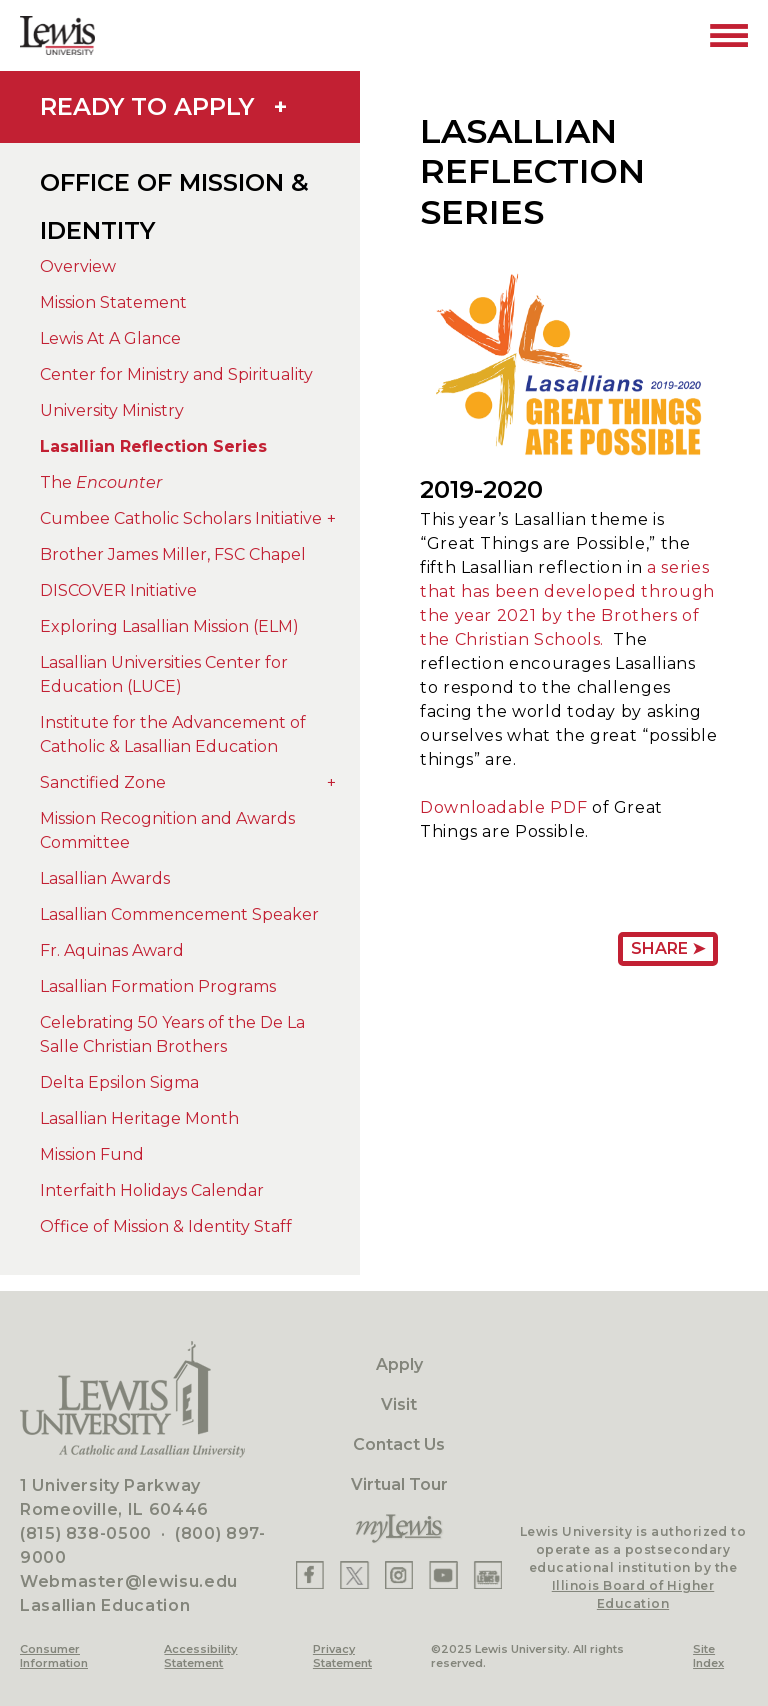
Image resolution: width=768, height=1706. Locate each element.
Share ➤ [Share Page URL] (668, 948)
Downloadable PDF (506, 807)
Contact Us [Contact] (399, 1444)
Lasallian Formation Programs (158, 986)
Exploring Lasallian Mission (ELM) (169, 626)
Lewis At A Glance (110, 338)
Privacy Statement (342, 1656)
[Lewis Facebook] (310, 1575)
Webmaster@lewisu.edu (129, 1581)
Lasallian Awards (105, 878)
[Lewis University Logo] (57, 35)
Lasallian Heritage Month (139, 1118)
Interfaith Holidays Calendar (152, 1190)
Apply (399, 1364)
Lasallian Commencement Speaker (179, 914)
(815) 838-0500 (86, 1533)
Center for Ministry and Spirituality (176, 374)
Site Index (708, 1656)
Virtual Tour (399, 1484)
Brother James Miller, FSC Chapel (173, 554)
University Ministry (112, 410)
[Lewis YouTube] (443, 1575)
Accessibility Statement (200, 1656)
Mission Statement (113, 302)
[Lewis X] (354, 1575)
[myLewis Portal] (399, 1529)
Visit (399, 1404)
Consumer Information (54, 1656)
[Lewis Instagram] (399, 1575)
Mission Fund (92, 1154)
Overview (78, 266)
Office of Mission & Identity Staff (166, 1226)
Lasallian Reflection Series (153, 446)
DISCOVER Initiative (118, 590)
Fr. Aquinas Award (112, 950)
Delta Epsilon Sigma (119, 1082)
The (101, 482)
